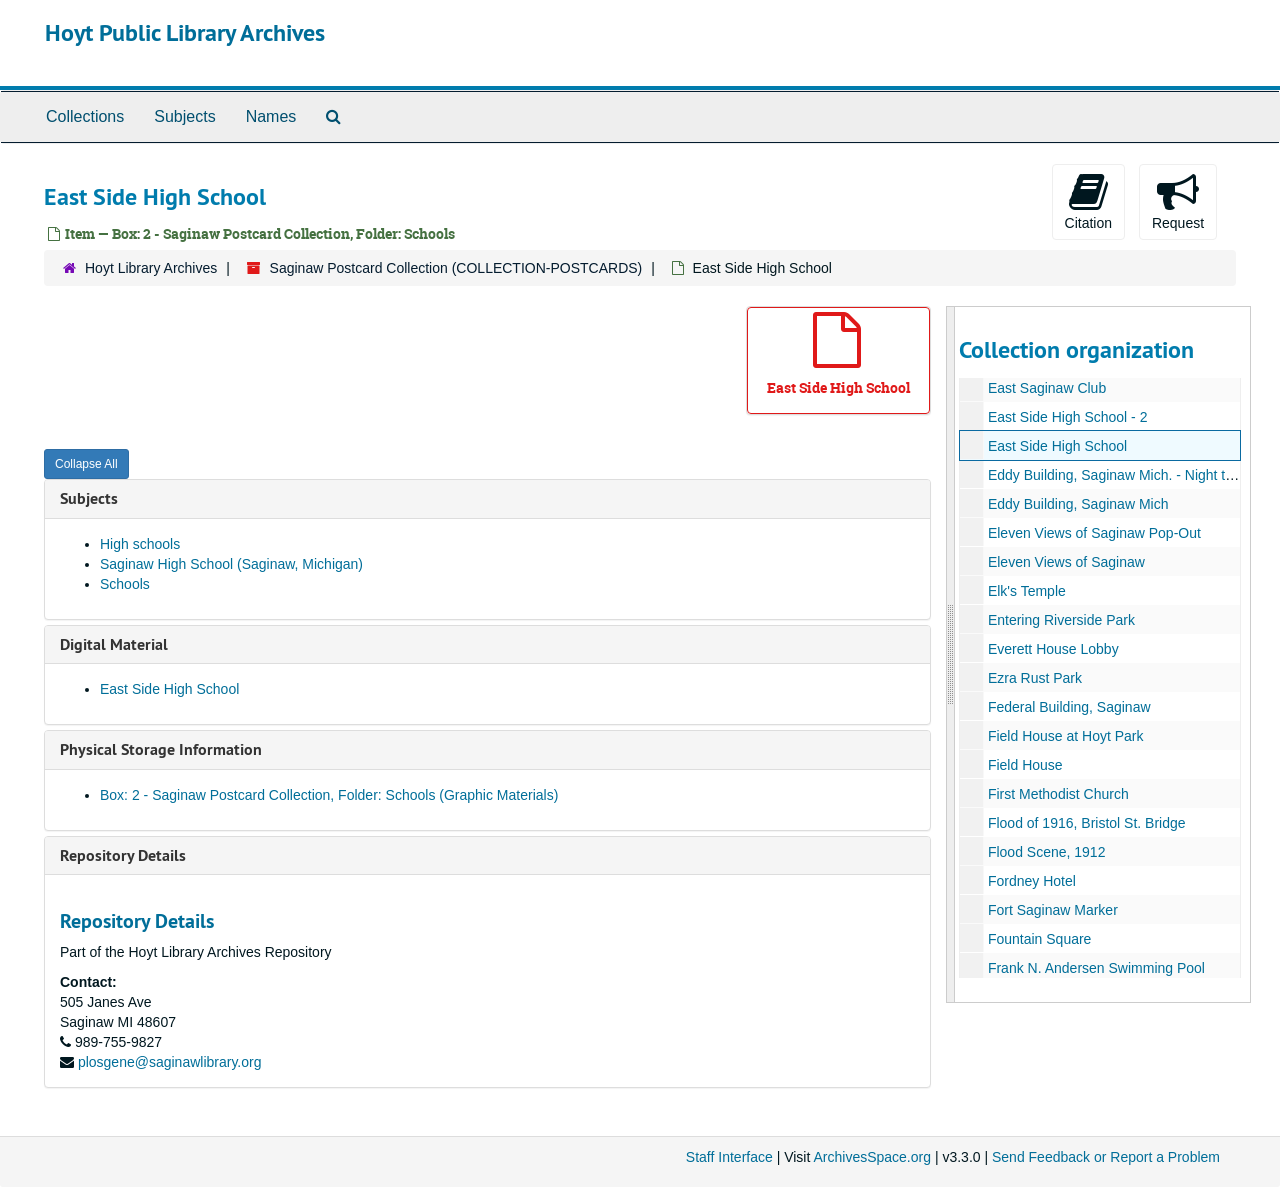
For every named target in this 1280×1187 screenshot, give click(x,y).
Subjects (184, 116)
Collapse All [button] (86, 464)
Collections (85, 116)
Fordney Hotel (1031, 881)
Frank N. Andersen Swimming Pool (1095, 968)
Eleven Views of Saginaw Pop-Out (1093, 533)
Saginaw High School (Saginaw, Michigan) (231, 564)
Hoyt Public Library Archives (185, 32)
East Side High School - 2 (1067, 417)
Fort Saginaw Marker (1052, 910)
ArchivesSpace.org (872, 1157)
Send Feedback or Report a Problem (1106, 1157)
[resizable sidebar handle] (951, 654)
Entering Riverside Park (1060, 620)
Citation (1088, 201)
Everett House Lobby (1052, 649)
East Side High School (169, 689)
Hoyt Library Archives (151, 268)
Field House (1024, 765)
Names (271, 116)
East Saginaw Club (1046, 388)
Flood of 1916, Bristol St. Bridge (1086, 823)
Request (1178, 201)
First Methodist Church (1057, 794)
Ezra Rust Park (1034, 678)
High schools (140, 544)
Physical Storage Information (161, 749)
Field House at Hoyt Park (1065, 736)
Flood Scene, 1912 (1046, 852)
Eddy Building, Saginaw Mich (1077, 504)
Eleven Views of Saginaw (1065, 562)
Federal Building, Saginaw (1068, 707)
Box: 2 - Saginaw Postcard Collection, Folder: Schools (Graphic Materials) (329, 795)
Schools (125, 584)
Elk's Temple (1026, 591)
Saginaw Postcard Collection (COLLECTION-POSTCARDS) (456, 268)
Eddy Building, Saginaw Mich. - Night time (1117, 475)
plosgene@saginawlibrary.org (170, 1062)
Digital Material (114, 644)
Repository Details (123, 855)
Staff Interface (729, 1157)
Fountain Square (1039, 939)
